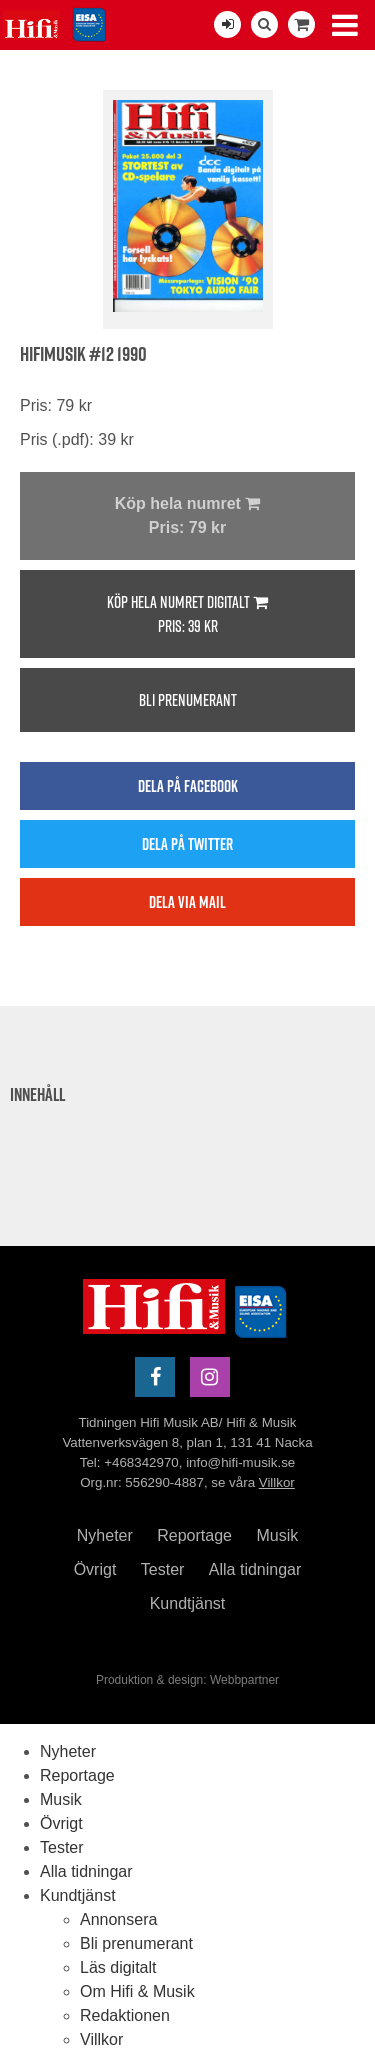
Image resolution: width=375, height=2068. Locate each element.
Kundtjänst (188, 1603)
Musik (277, 1535)
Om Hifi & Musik (137, 1991)
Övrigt (95, 1569)
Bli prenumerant (188, 700)
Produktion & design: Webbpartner (187, 1680)
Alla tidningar (255, 1569)
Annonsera (118, 1919)
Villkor (277, 1482)
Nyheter (105, 1535)
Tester (163, 1569)
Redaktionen (125, 2015)
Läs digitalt (118, 1967)
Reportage (194, 1535)
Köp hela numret (187, 517)
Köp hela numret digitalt (187, 614)
